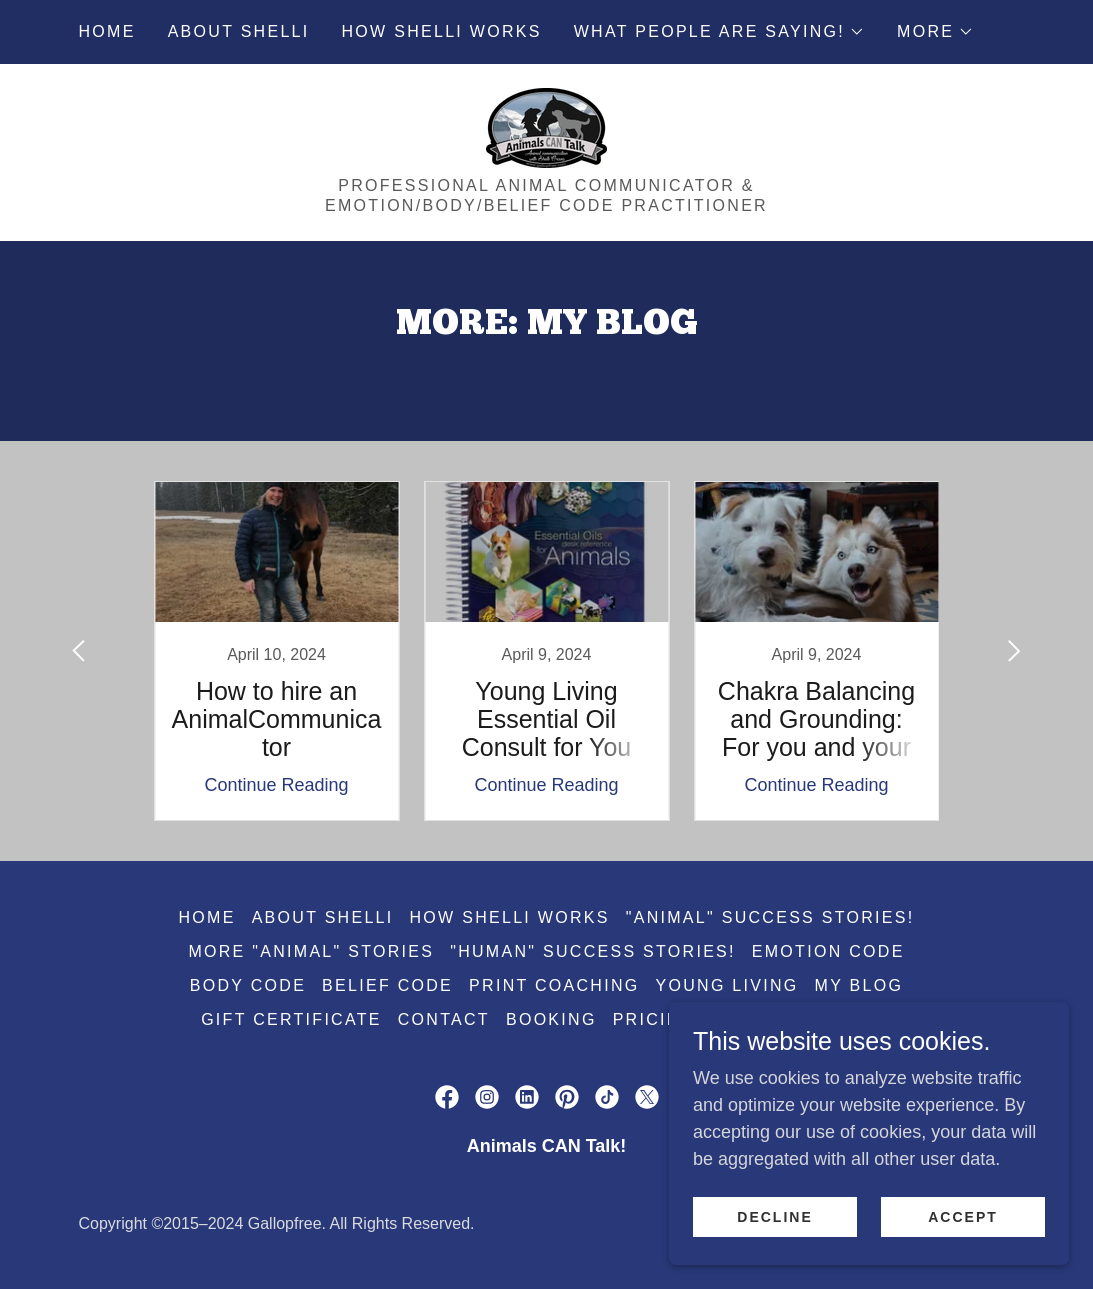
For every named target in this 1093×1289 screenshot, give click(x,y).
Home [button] (207, 917)
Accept (963, 1217)
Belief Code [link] (387, 985)
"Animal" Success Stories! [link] (770, 917)
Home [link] (107, 31)
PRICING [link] (654, 1019)
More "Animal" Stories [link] (311, 951)
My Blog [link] (859, 985)
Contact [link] (444, 1019)
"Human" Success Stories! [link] (593, 951)
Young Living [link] (727, 985)
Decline (774, 1217)
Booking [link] (551, 1019)
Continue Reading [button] (276, 785)
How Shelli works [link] (442, 31)
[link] (546, 127)
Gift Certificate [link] (291, 1019)
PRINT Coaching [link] (554, 985)
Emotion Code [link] (828, 951)
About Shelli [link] (239, 31)
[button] (719, 32)
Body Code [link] (248, 985)
